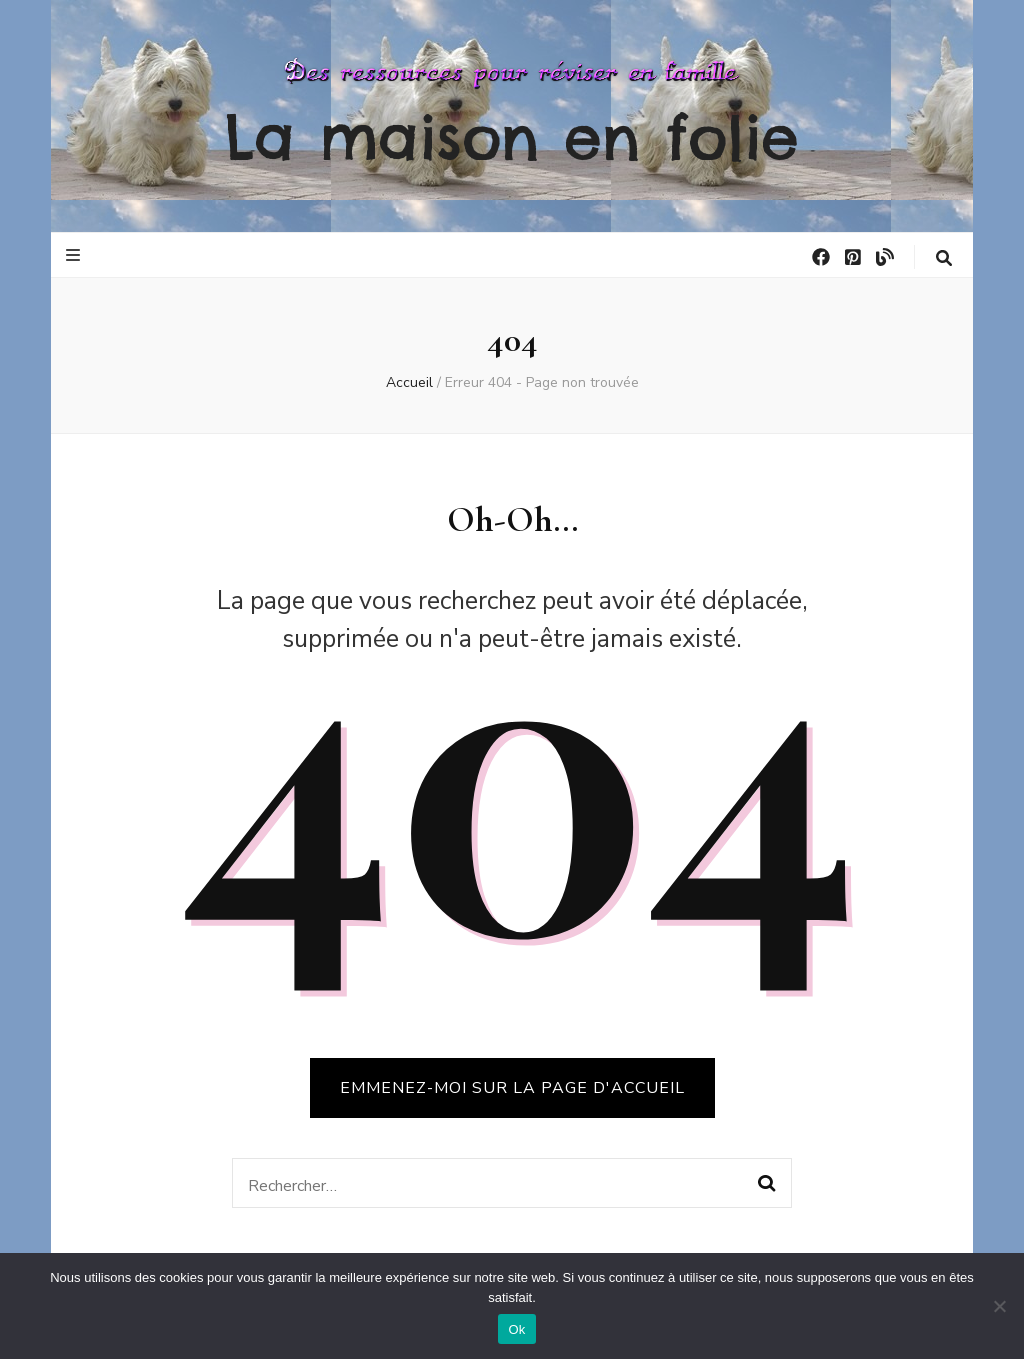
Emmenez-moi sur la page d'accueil (512, 1088)
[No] (999, 1306)
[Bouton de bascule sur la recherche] (944, 258)
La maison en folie (512, 137)
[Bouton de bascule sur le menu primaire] (75, 255)
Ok (516, 1329)
